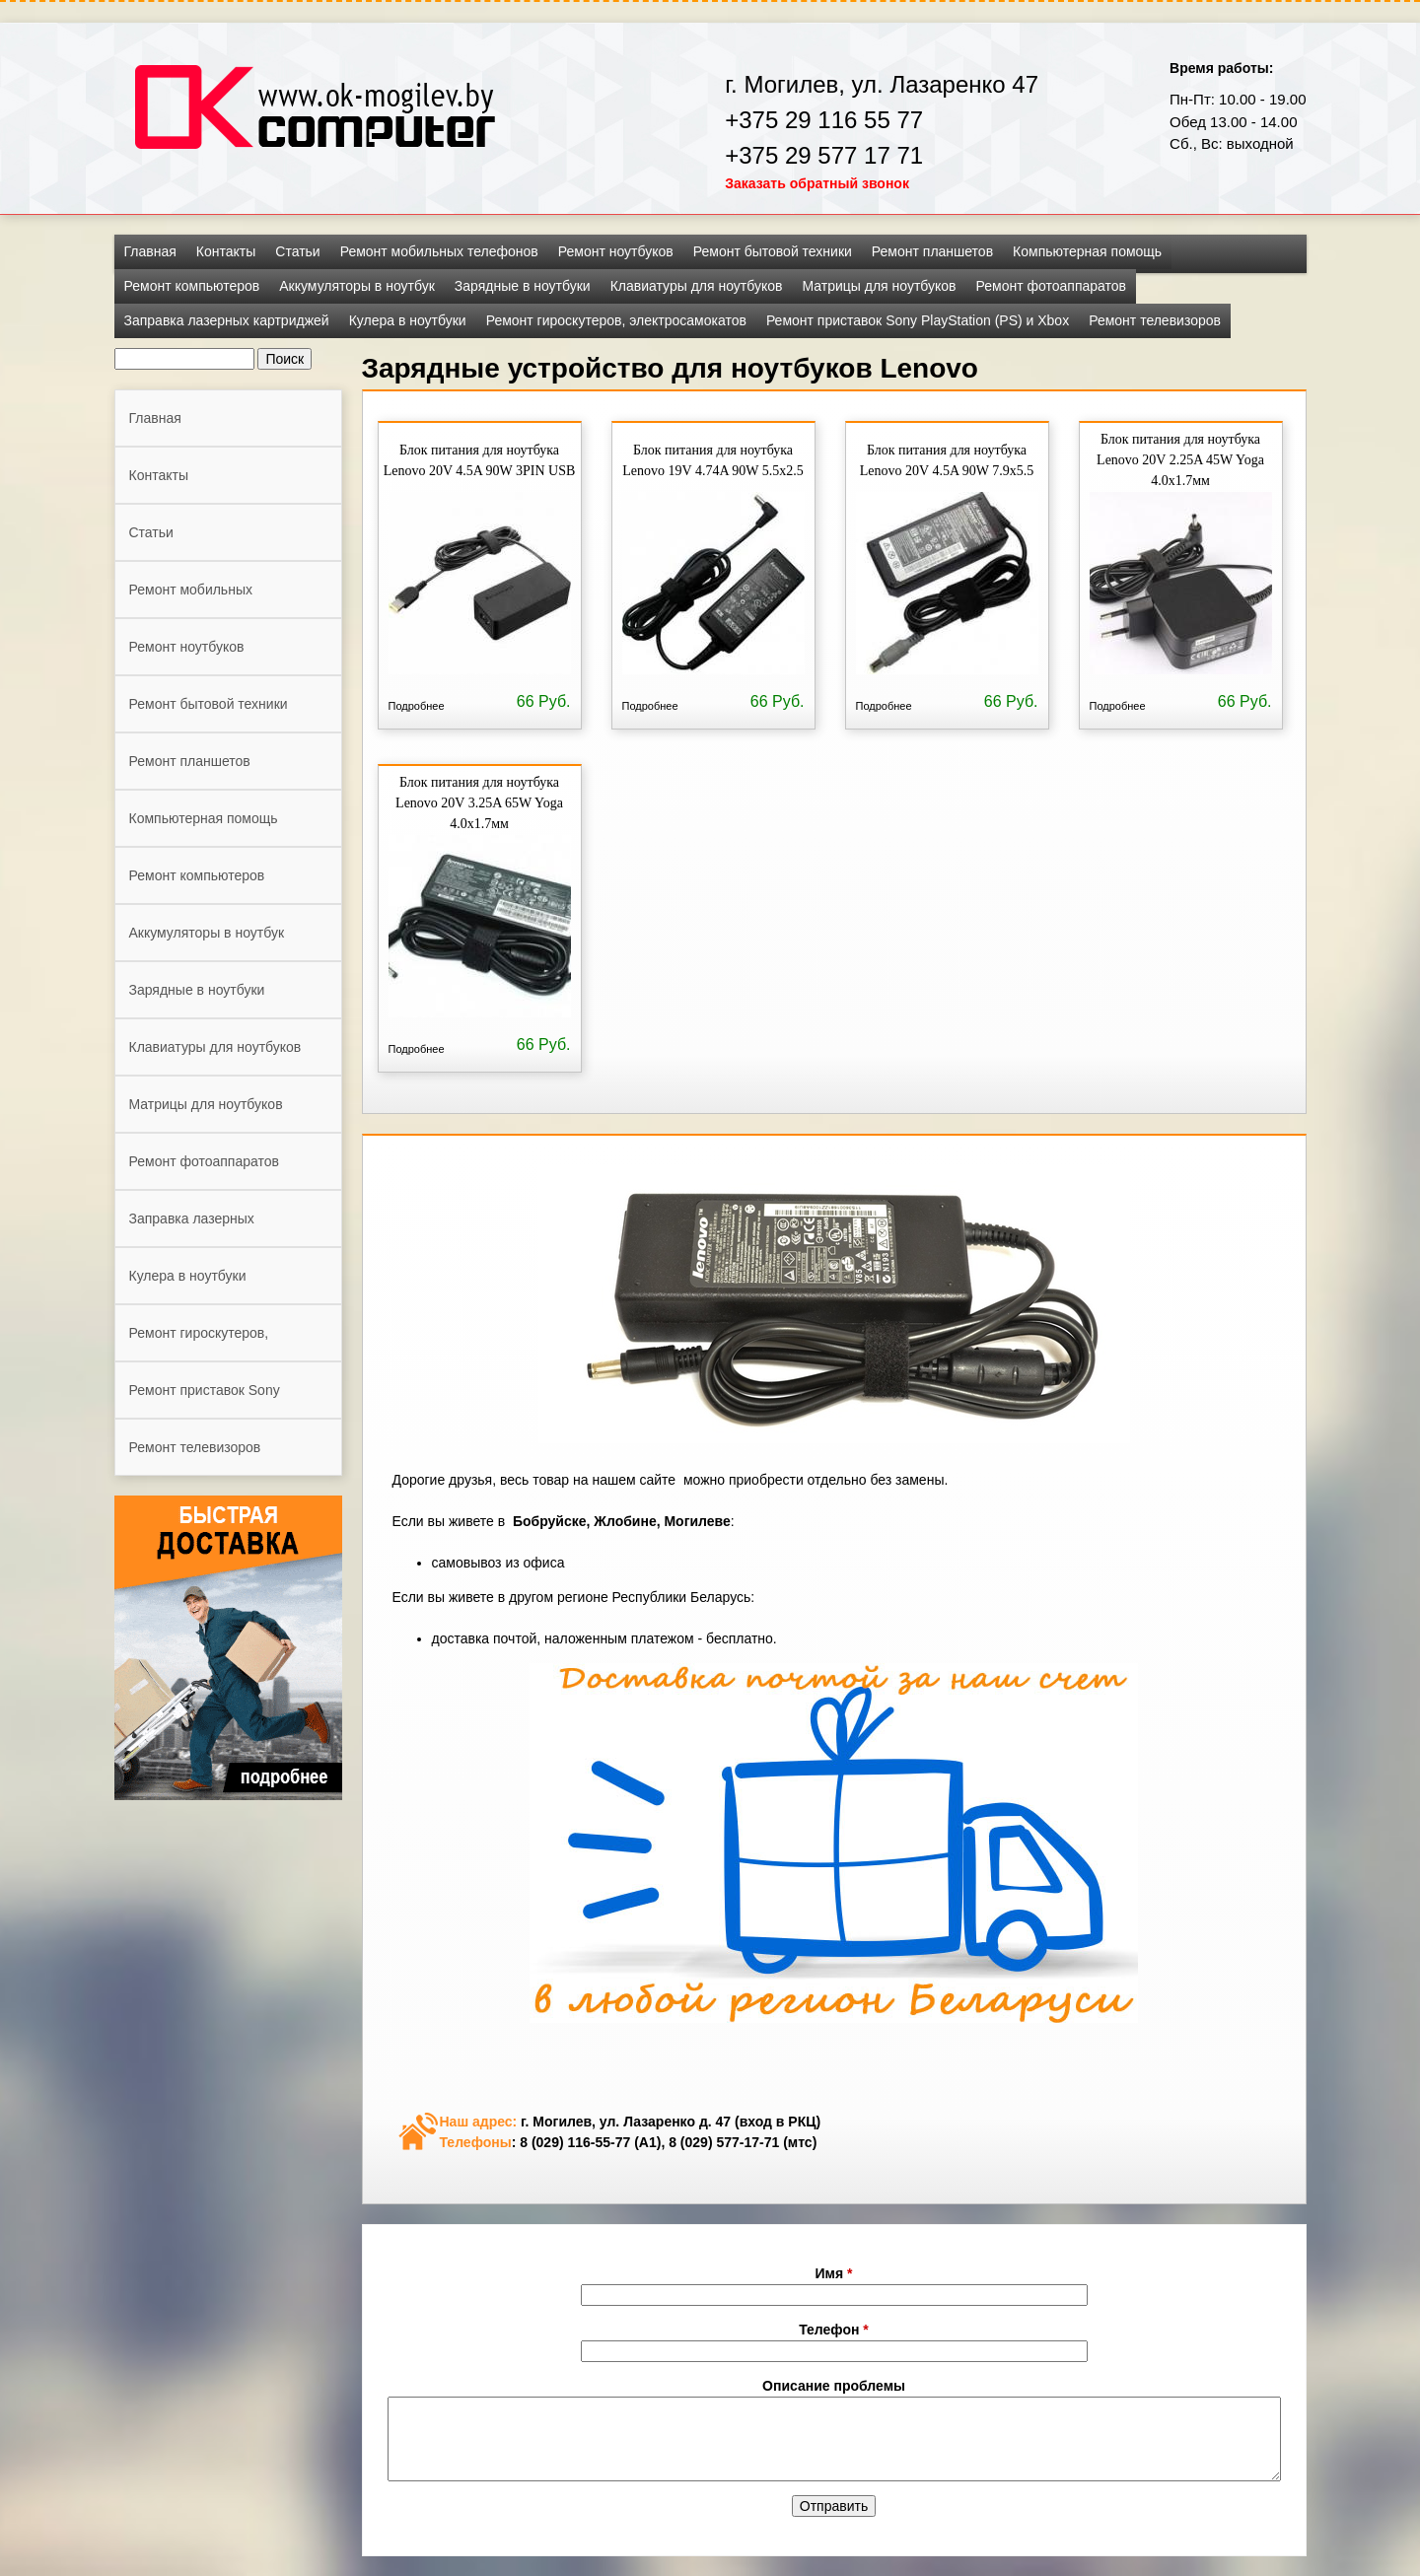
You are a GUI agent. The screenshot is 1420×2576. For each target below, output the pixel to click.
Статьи (297, 251)
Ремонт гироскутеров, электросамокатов (616, 320)
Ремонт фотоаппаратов (1051, 286)
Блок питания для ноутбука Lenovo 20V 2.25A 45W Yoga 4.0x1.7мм (1180, 460)
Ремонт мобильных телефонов (439, 251)
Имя (834, 2273)
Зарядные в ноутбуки (523, 286)
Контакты (225, 251)
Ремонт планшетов (932, 251)
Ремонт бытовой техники (772, 251)
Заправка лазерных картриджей (226, 320)
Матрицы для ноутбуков (879, 286)
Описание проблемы (833, 2386)
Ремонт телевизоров (1155, 320)
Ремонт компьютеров (192, 286)
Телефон (834, 2329)
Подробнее (417, 706)
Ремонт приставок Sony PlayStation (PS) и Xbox (917, 320)
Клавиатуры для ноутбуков (696, 286)
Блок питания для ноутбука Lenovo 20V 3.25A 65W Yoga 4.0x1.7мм (479, 803)
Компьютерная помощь (1087, 251)
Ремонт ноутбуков (616, 251)
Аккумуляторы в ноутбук (357, 286)
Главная (150, 251)
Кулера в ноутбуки (407, 320)
